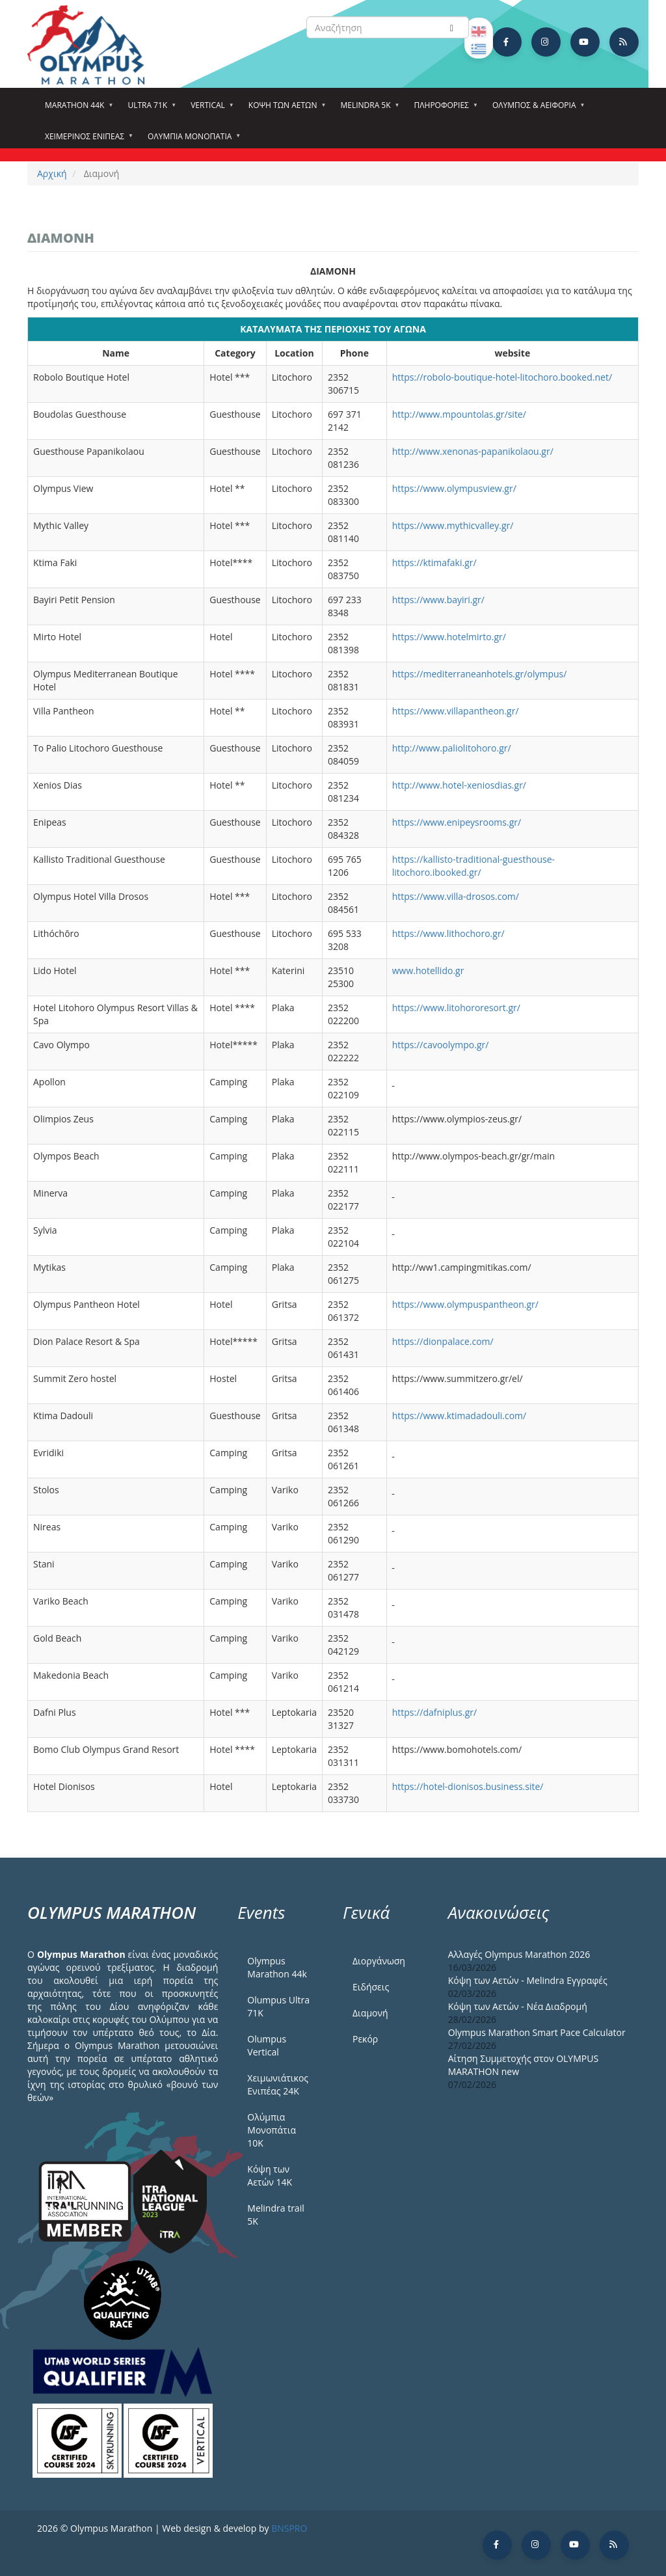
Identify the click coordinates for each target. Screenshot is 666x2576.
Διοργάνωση (379, 1961)
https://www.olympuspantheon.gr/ (465, 1304)
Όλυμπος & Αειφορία (536, 109)
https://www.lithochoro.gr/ (448, 933)
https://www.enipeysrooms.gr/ (456, 822)
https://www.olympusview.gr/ (454, 488)
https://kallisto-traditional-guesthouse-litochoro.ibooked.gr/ (473, 865)
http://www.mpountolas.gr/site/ (459, 414)
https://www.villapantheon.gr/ (455, 711)
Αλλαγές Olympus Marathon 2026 (519, 1954)
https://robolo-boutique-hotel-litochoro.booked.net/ (502, 377)
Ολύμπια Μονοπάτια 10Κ (271, 2130)
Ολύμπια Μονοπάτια (191, 140)
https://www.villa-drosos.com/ (455, 896)
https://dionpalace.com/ (443, 1341)
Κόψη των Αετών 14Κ (269, 2175)
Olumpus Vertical (266, 2045)
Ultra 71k (149, 109)
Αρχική (52, 173)
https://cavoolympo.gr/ (440, 1044)
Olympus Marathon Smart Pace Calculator (537, 2032)
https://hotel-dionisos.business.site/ (468, 1786)
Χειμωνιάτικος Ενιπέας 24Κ (277, 2084)
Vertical (210, 109)
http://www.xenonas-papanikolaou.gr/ (472, 451)
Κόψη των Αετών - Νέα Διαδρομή (517, 2006)
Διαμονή (370, 2013)
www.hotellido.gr (429, 970)
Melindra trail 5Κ (275, 2214)
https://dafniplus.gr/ (434, 1712)
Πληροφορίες (443, 109)
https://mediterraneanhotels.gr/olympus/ (479, 674)
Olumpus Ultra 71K (278, 2006)
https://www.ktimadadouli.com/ (459, 1415)
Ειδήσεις (371, 1987)
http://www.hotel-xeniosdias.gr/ (459, 785)
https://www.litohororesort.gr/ (456, 1007)
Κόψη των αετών (285, 109)
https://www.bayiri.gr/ (438, 599)
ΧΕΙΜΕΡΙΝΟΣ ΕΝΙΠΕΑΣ (86, 140)
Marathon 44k (76, 109)
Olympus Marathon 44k (276, 1967)
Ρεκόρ (365, 2039)
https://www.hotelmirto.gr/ (449, 636)
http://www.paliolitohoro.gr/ (451, 748)
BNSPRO (289, 2528)
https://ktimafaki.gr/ (434, 562)
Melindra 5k (367, 109)
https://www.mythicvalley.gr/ (453, 525)
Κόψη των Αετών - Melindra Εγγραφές (527, 1980)
